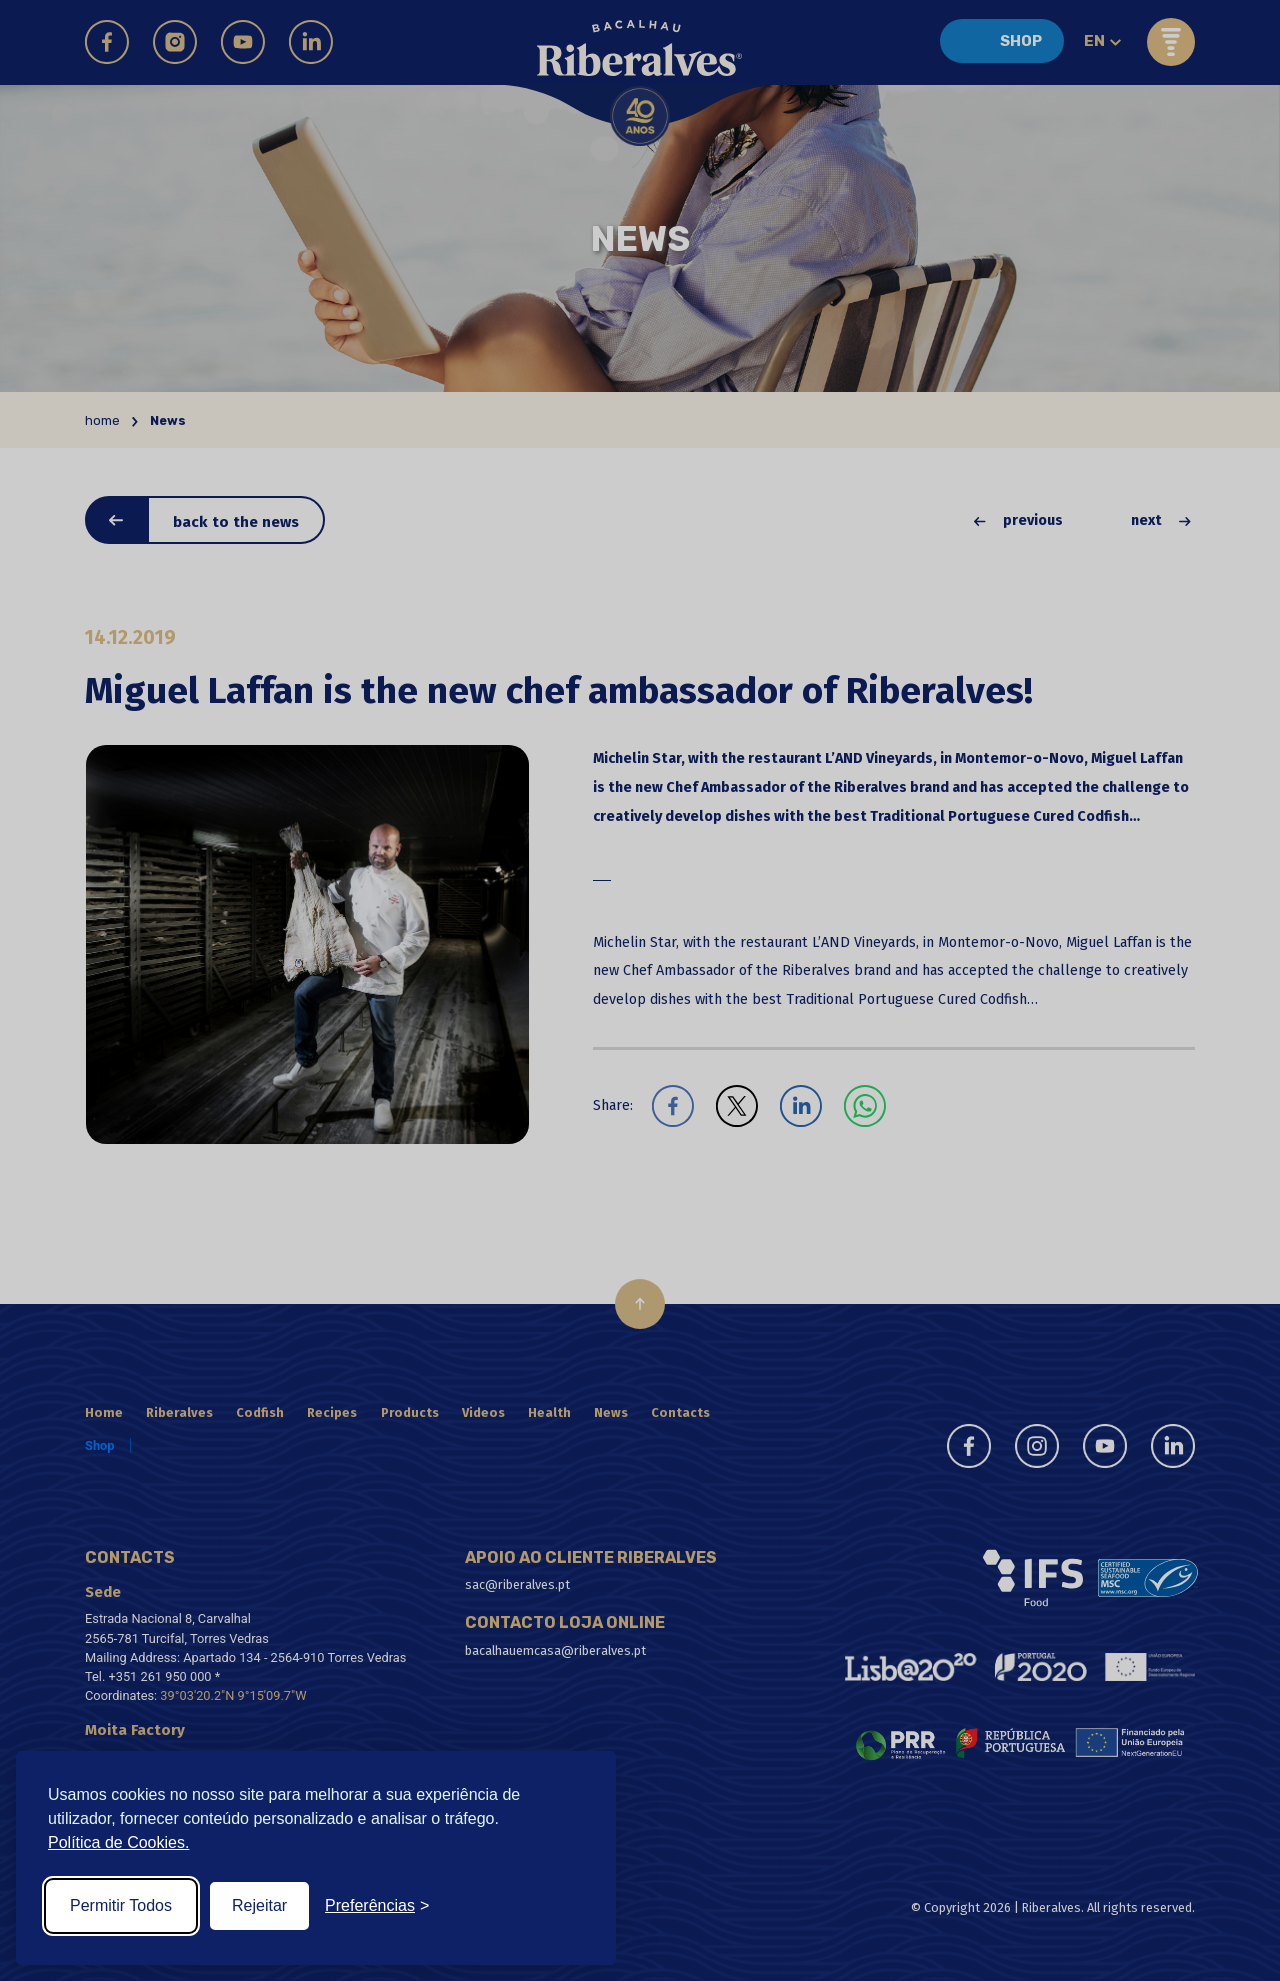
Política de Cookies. (118, 1842)
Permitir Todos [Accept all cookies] (121, 1905)
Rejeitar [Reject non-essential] (259, 1905)
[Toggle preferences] (377, 1906)
